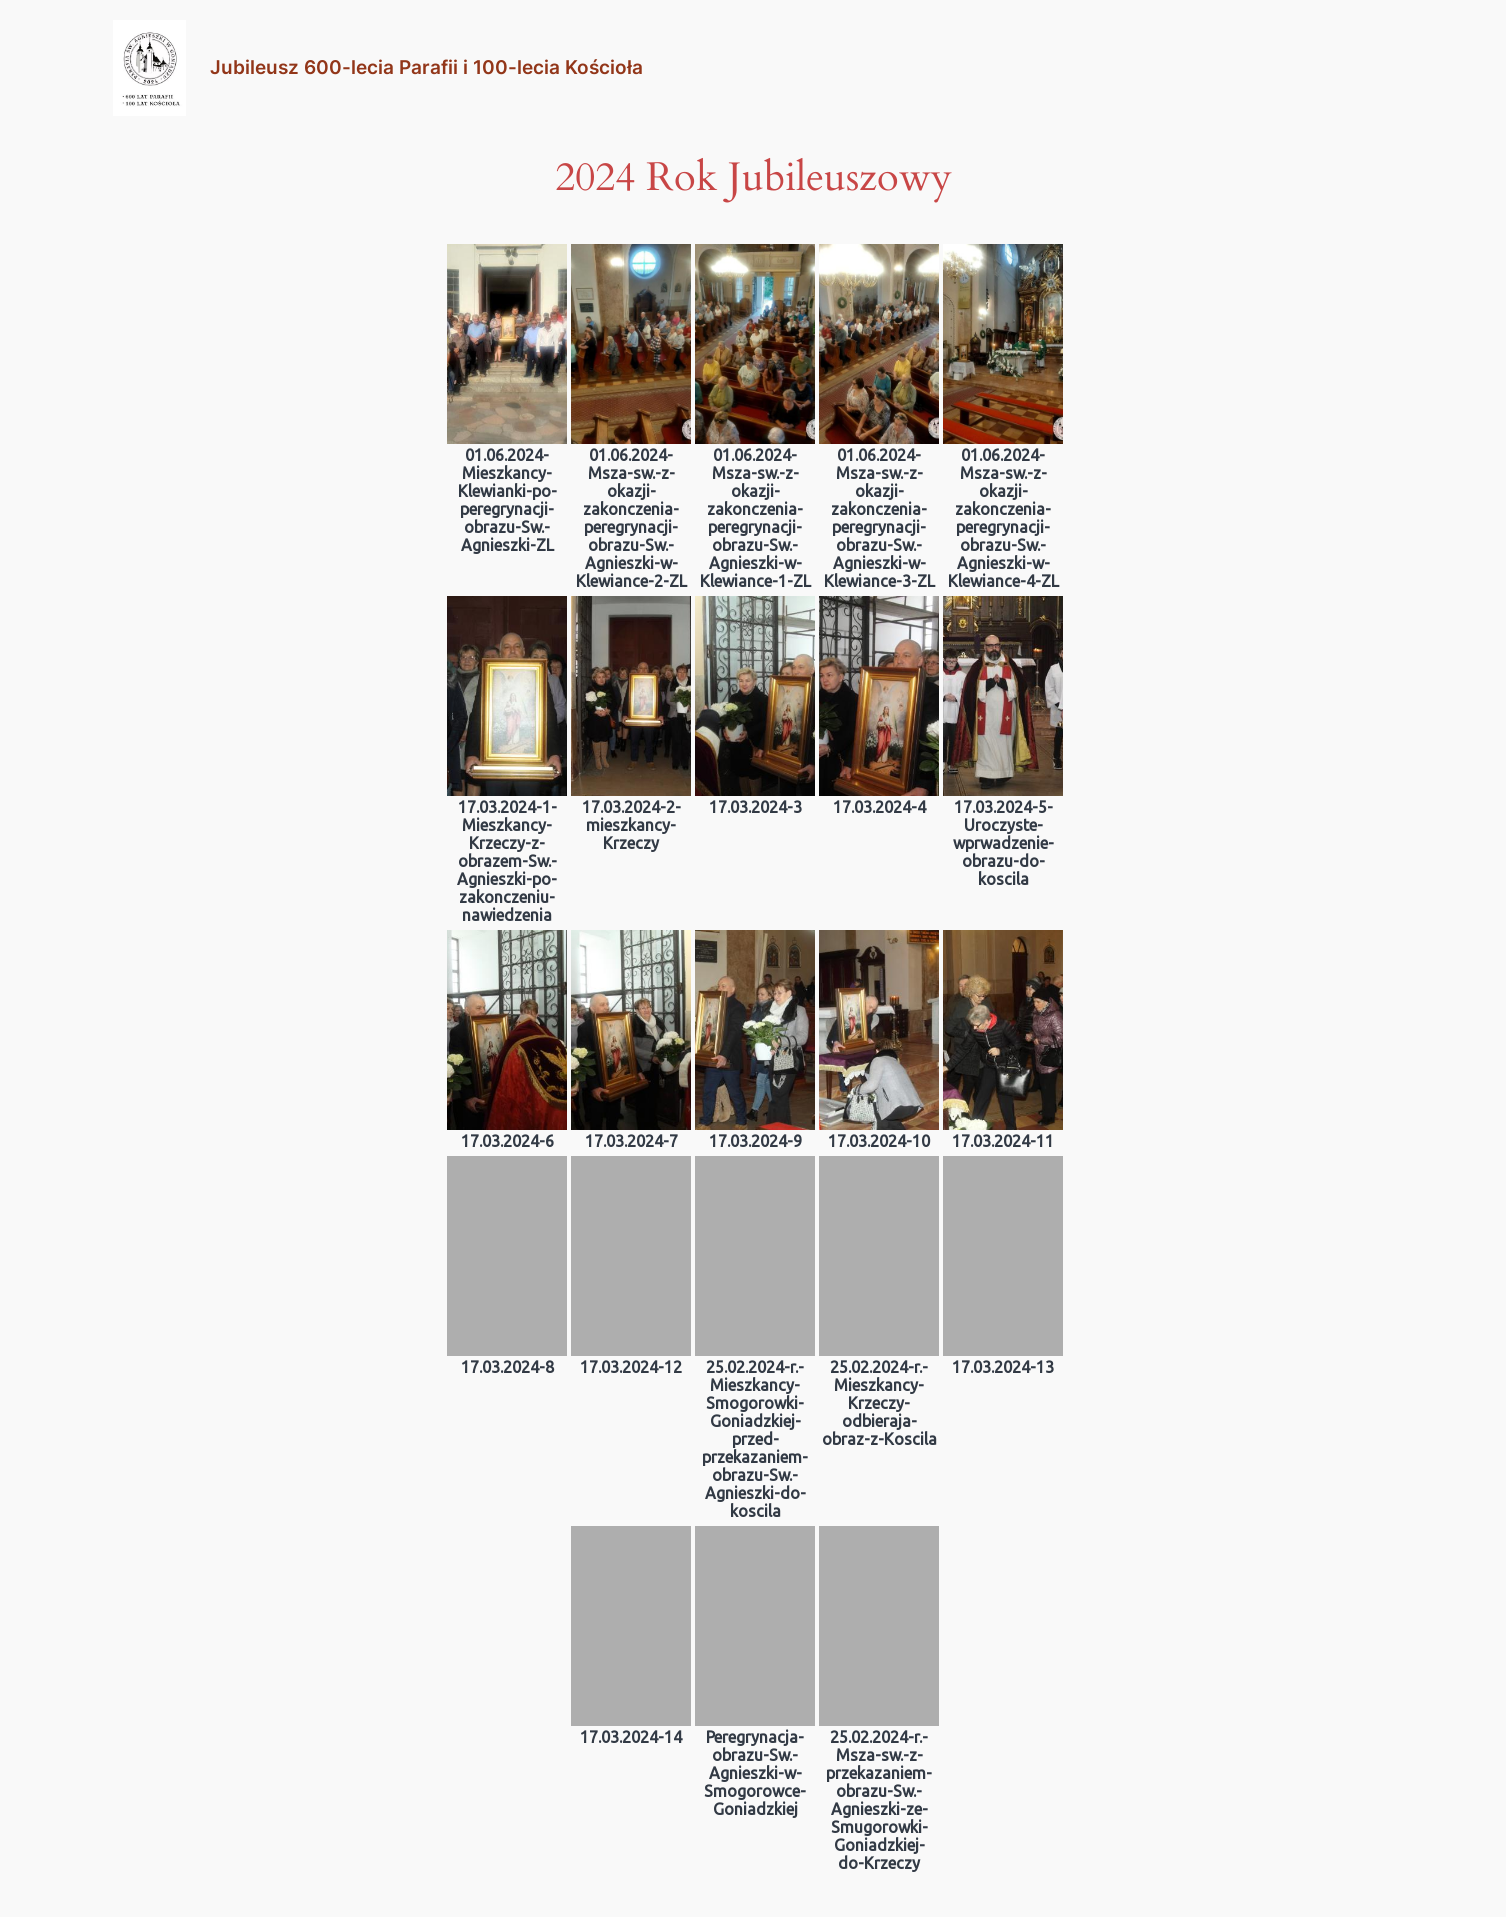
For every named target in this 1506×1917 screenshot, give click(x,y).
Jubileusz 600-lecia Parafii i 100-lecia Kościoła (426, 67)
